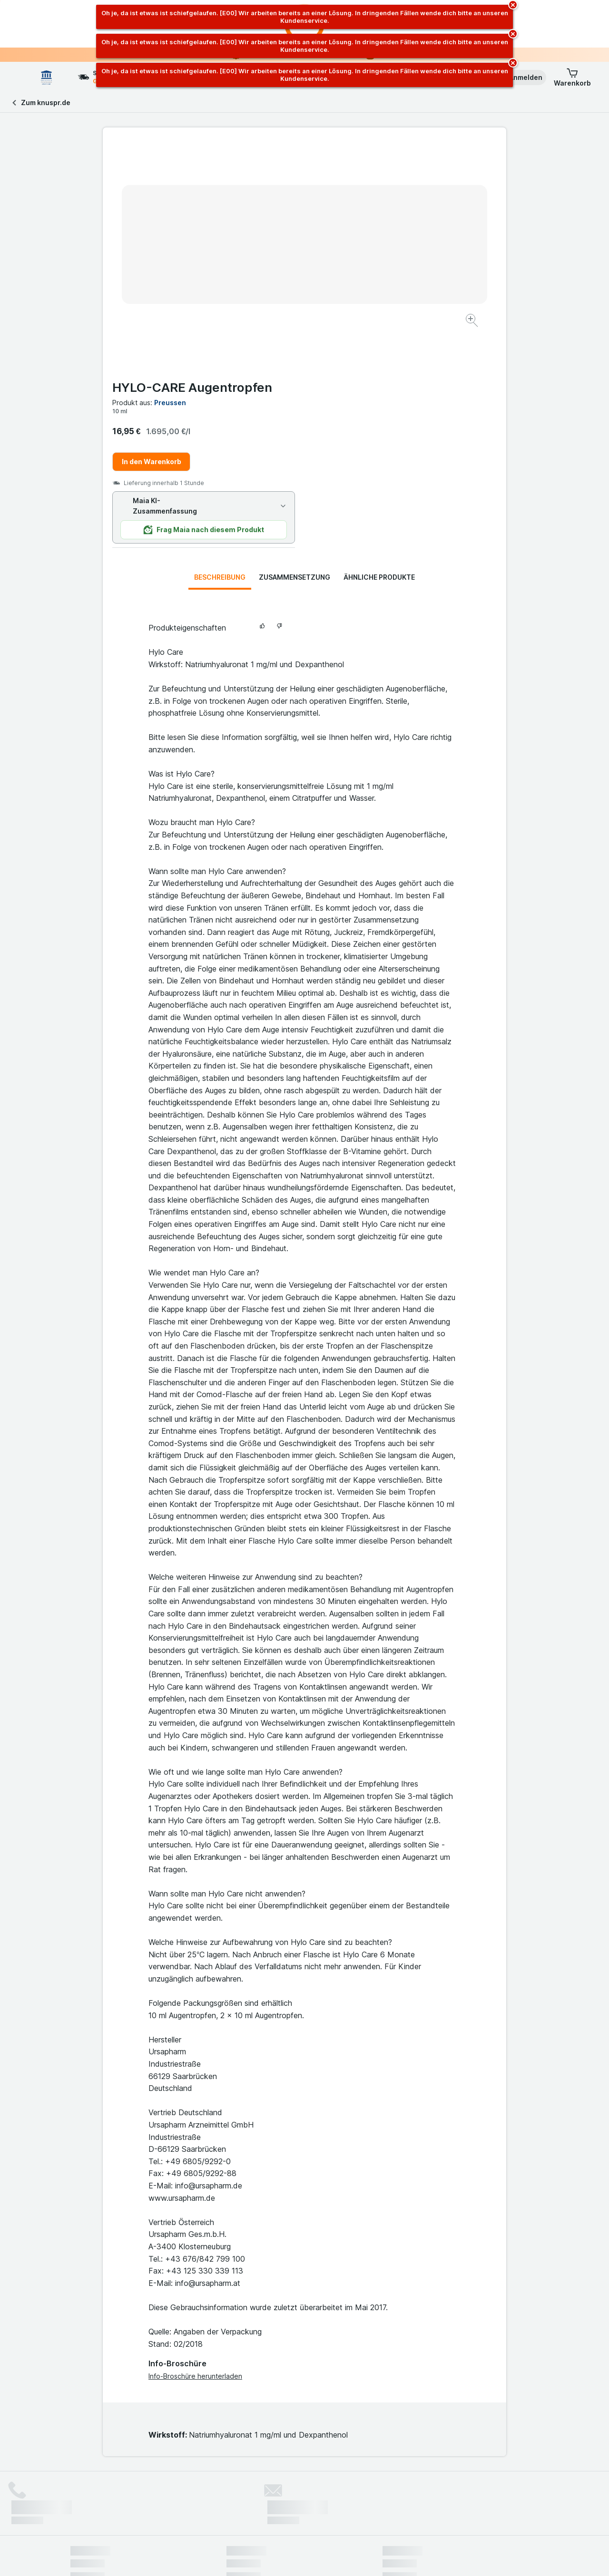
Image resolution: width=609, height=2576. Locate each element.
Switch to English (322, 2518)
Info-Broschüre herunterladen (195, 2147)
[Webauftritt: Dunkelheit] (347, 2556)
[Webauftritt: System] (256, 2556)
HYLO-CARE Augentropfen (394, 158)
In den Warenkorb (353, 233)
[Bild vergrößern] (271, 291)
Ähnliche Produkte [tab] (379, 348)
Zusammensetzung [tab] (294, 348)
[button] (519, 77)
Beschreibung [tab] (220, 348)
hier (230, 2494)
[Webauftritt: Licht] (299, 2556)
